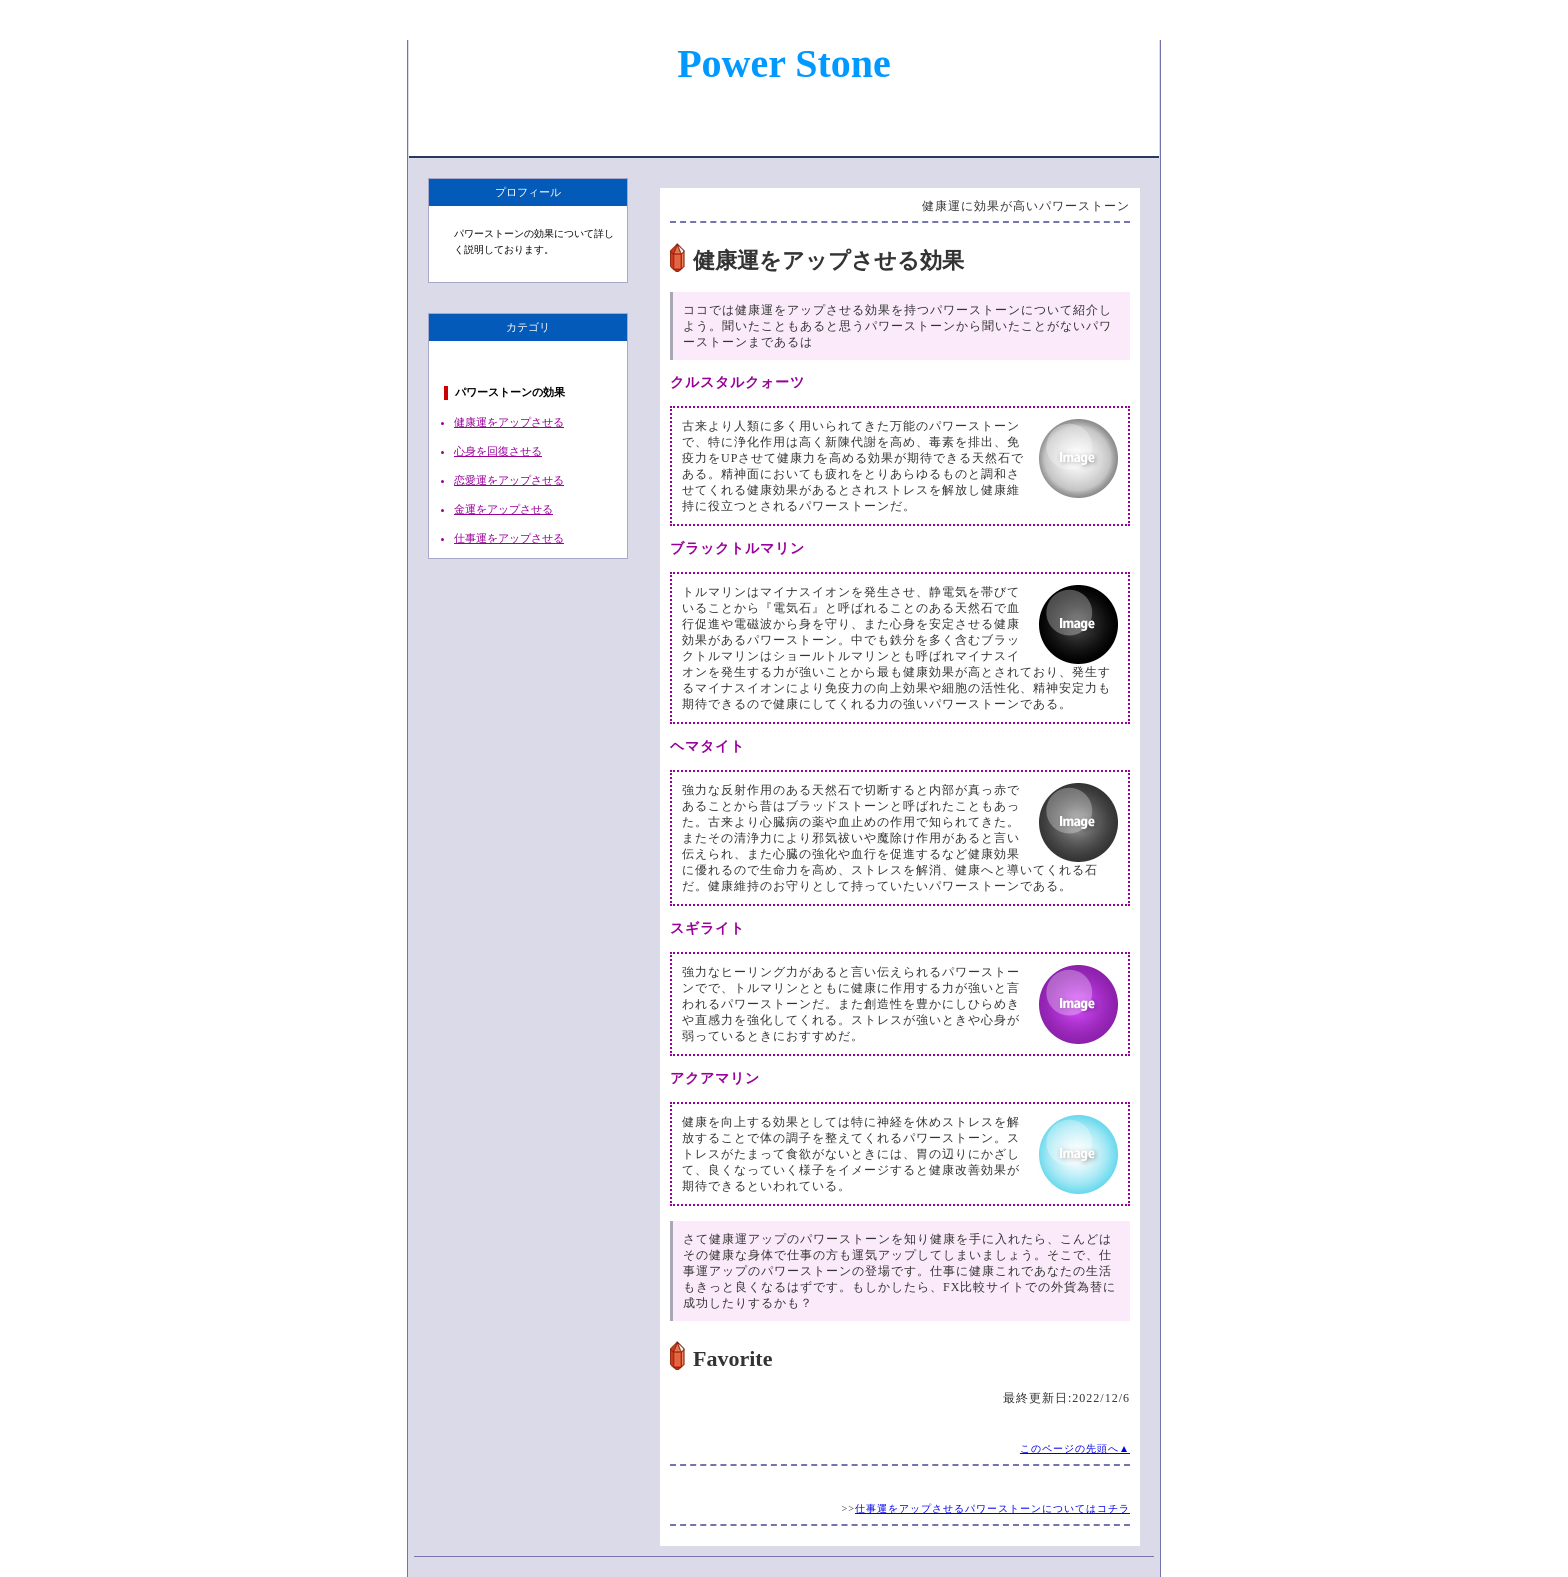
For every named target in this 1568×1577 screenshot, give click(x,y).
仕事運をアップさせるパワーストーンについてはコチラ (992, 1508)
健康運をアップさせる (509, 422)
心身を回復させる (498, 451)
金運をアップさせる (503, 509)
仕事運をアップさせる (509, 538)
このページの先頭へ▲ (1075, 1448)
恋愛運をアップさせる (509, 480)
